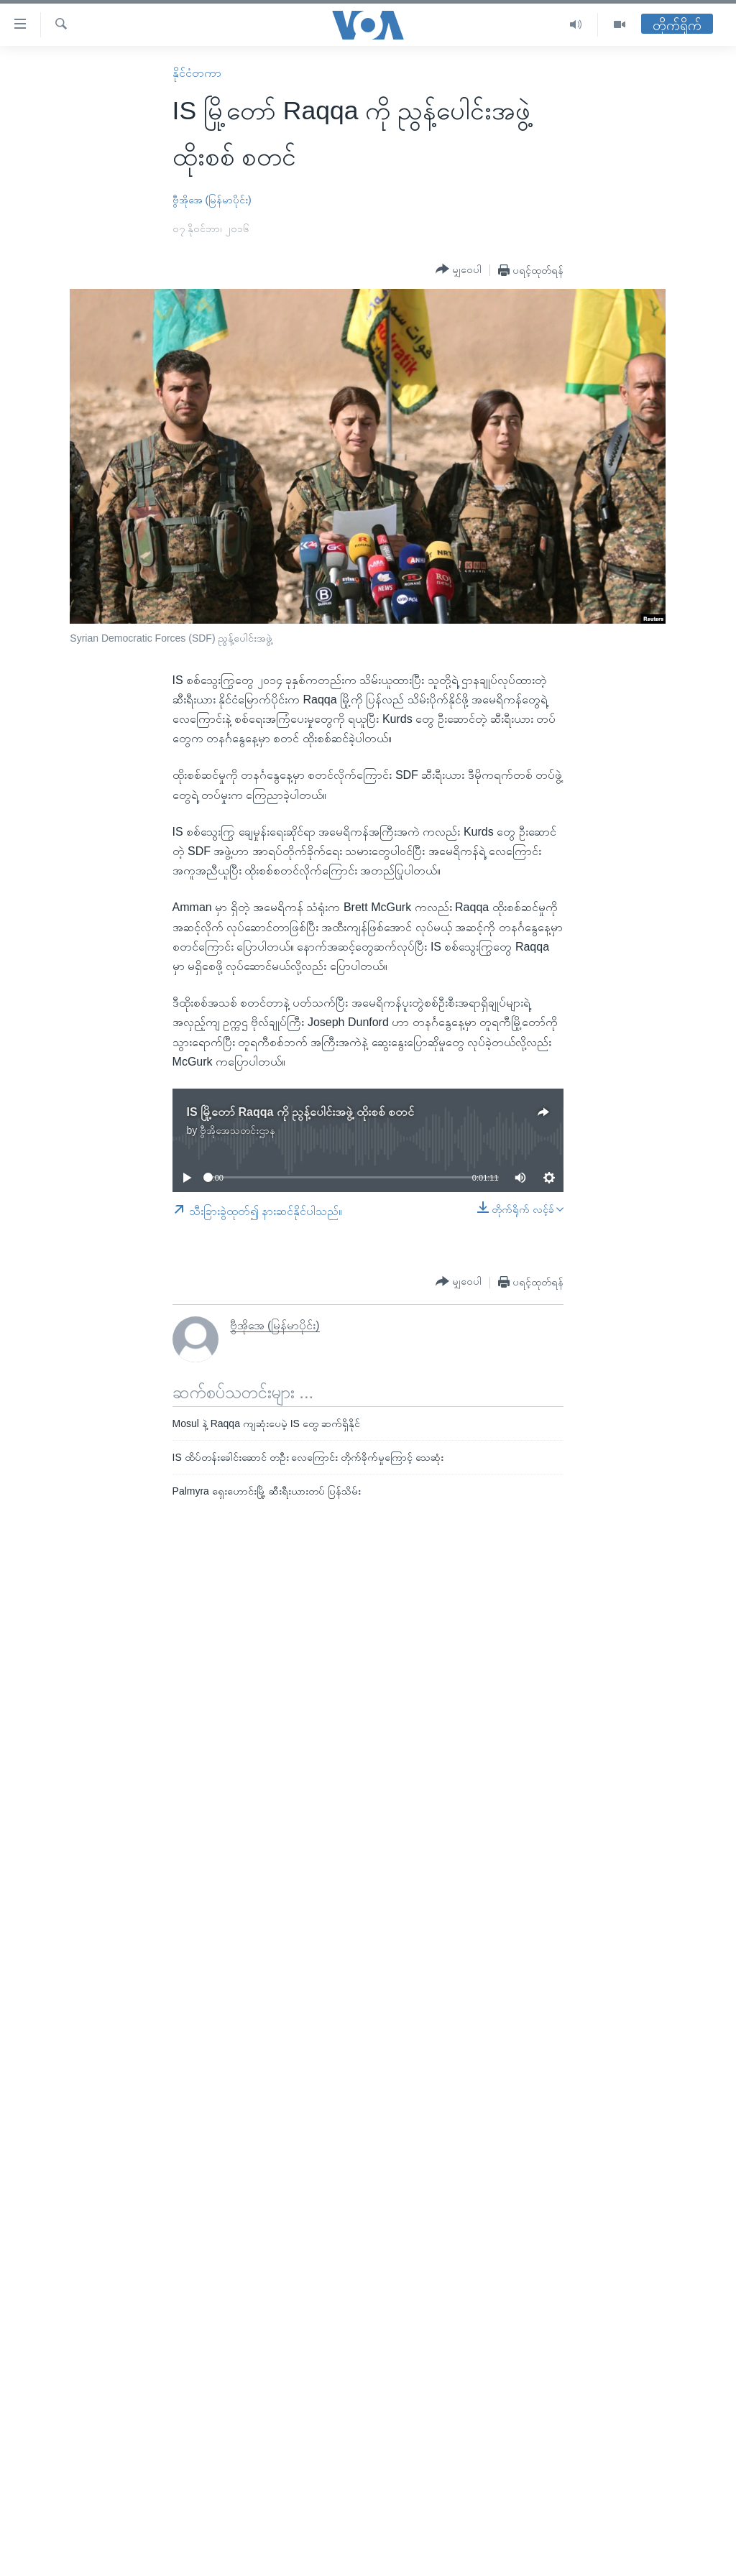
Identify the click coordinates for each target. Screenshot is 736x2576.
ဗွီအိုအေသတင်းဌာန (237, 1130)
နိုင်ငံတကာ (196, 73)
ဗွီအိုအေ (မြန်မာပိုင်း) (212, 200)
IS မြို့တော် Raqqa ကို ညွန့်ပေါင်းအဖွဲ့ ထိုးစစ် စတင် (301, 1112)
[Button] (459, 269)
